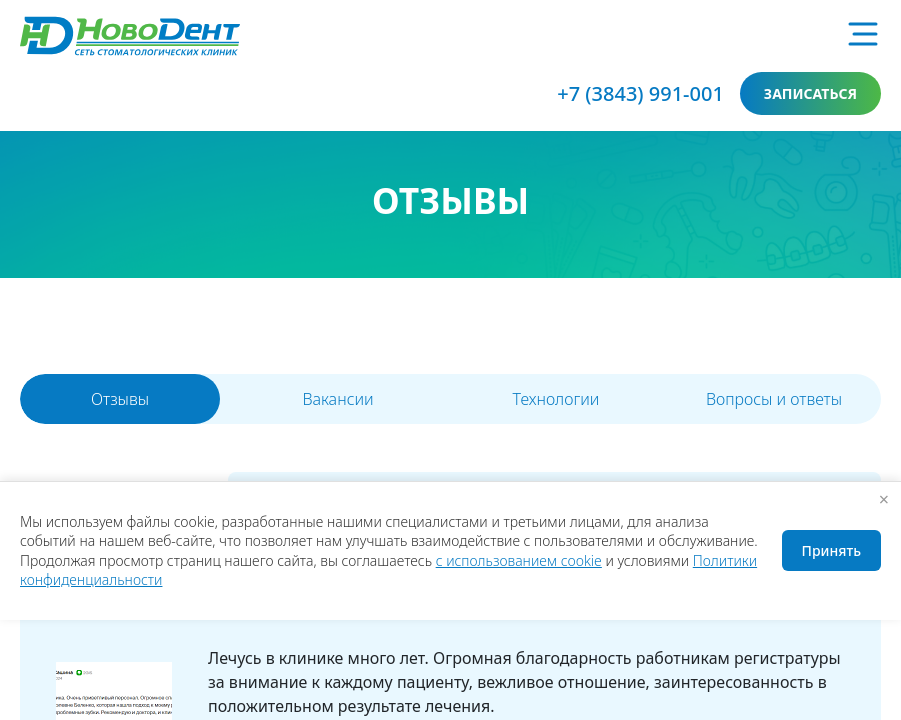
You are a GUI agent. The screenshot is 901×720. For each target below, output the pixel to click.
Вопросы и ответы (774, 399)
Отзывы (120, 399)
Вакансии (337, 399)
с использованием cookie (519, 560)
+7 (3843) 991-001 (640, 93)
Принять (831, 550)
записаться (810, 93)
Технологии (556, 399)
